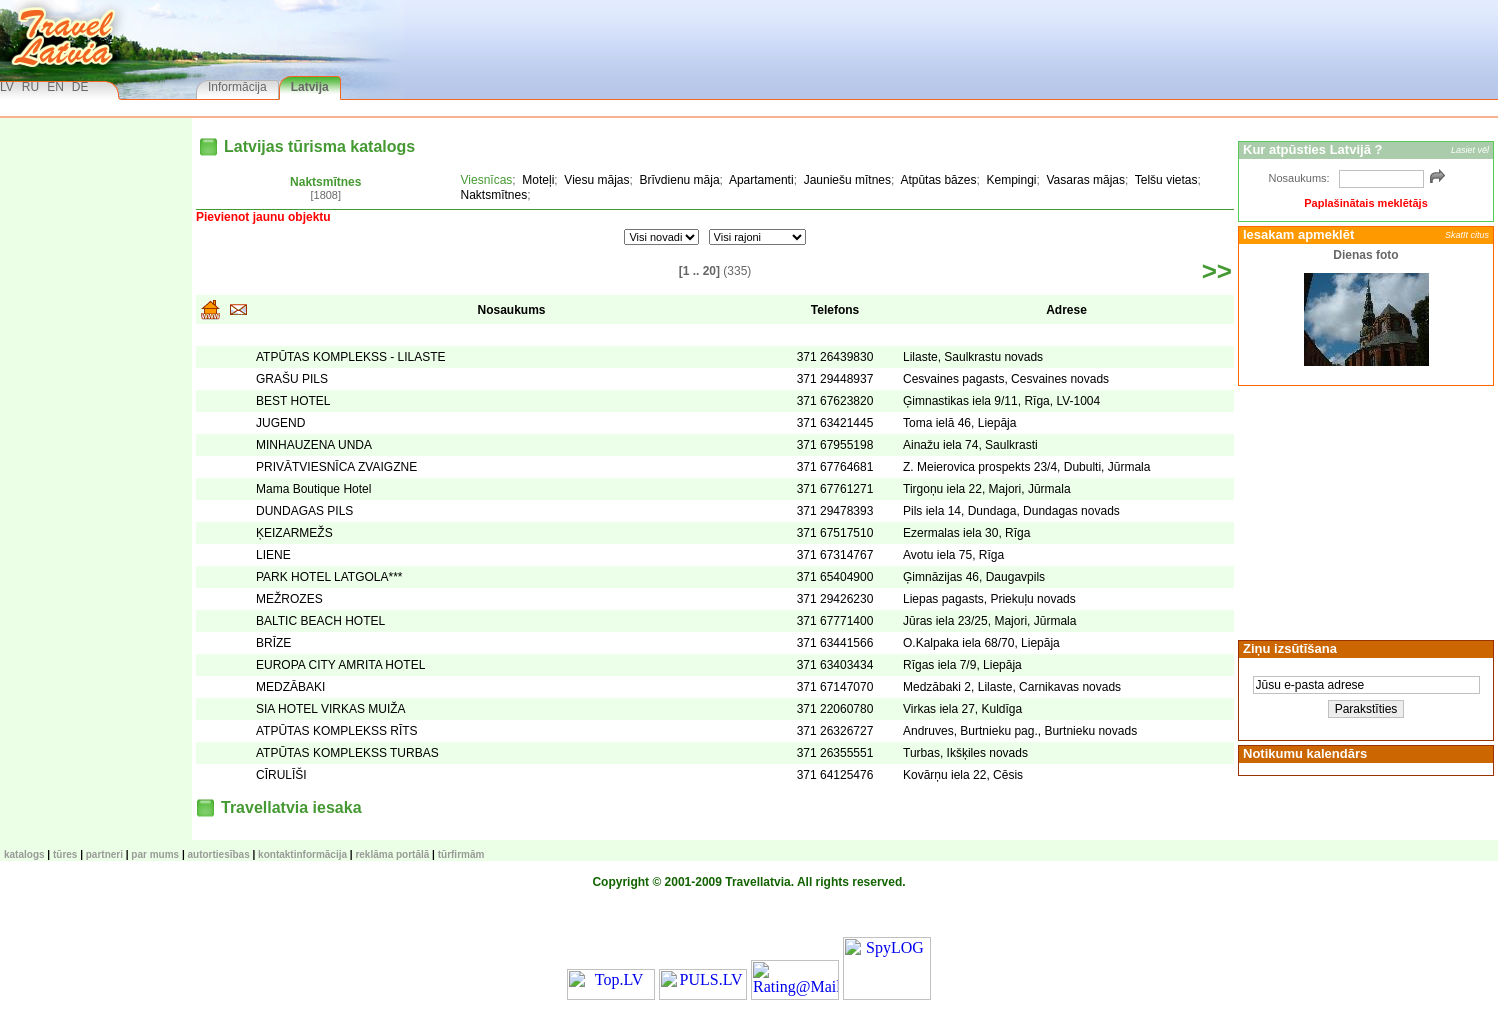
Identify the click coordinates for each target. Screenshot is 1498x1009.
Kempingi (1011, 180)
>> (1217, 271)
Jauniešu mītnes (847, 180)
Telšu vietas (1166, 180)
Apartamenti (761, 180)
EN (55, 87)
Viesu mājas (596, 180)
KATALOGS (24, 854)
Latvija (310, 87)
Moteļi (538, 180)
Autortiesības (219, 854)
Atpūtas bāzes (938, 180)
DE (80, 87)
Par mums (155, 854)
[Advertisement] (1363, 511)
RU (30, 87)
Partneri (104, 854)
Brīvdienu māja (680, 180)
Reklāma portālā (392, 854)
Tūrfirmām (461, 854)
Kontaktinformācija (302, 854)
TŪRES (65, 854)
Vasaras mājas (1086, 180)
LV (7, 87)
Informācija (237, 87)
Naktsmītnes (325, 182)
